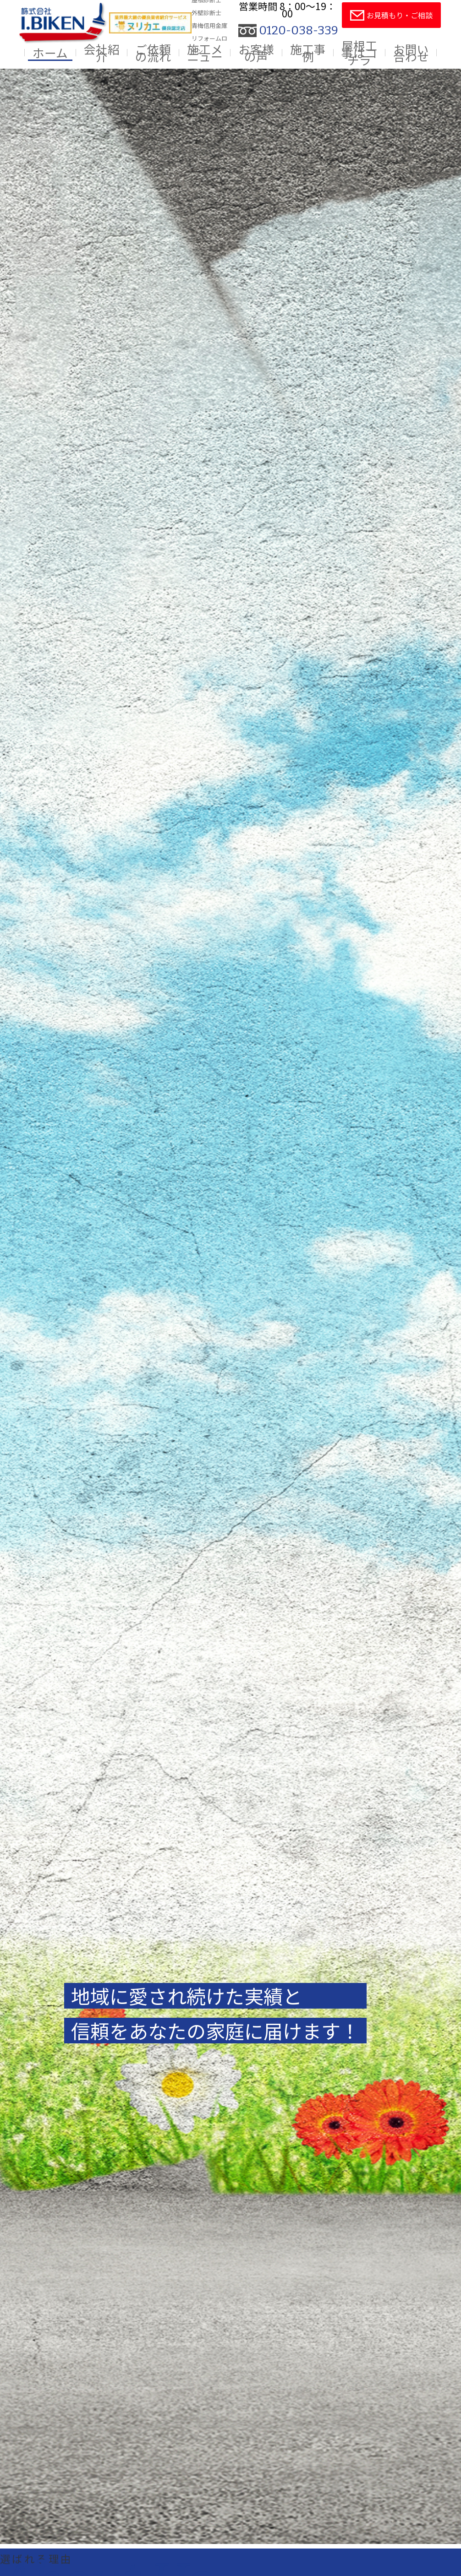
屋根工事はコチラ (359, 53)
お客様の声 (256, 52)
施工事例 (308, 52)
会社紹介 (102, 52)
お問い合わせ (411, 52)
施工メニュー (205, 52)
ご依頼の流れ (153, 52)
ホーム (50, 52)
